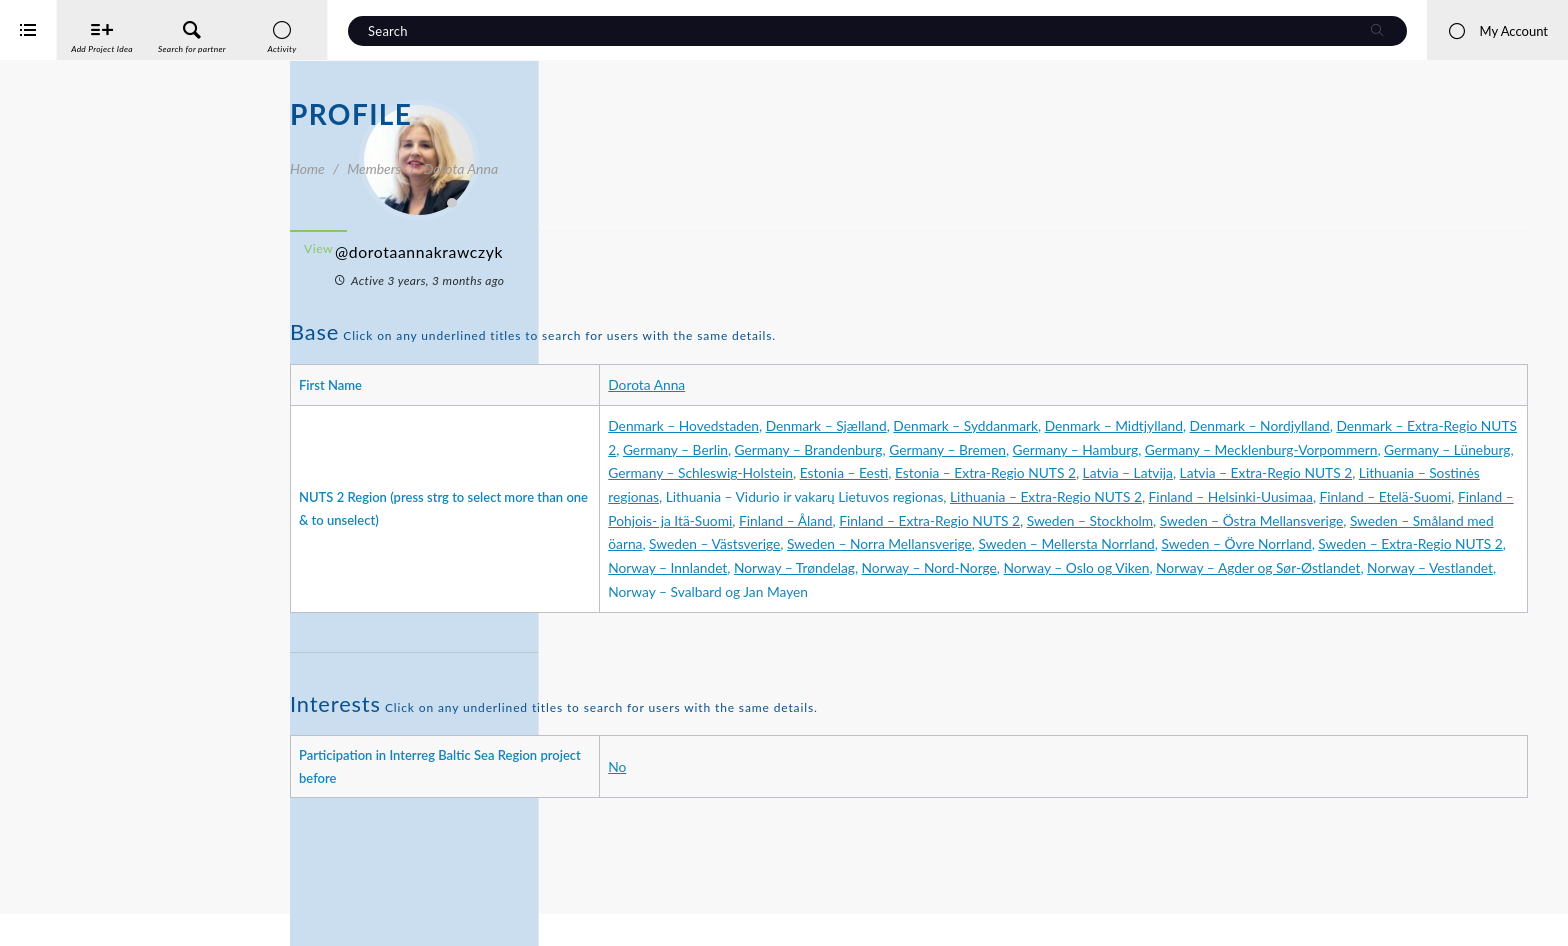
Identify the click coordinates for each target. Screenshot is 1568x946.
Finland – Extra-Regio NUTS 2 (1403, 543)
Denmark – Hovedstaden (901, 425)
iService (60, 917)
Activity (331, 398)
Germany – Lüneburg (1260, 472)
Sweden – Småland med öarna (1239, 567)
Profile (327, 435)
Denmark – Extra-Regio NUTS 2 (998, 449)
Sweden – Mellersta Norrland (1105, 591)
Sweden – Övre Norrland (1275, 591)
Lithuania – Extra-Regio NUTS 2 (1264, 520)
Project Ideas (416, 509)
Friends (416, 472)
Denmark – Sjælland (1043, 425)
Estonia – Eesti (870, 496)
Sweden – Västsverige (1402, 567)
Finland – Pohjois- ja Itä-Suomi (1114, 543)
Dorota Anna (864, 384)
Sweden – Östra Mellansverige (1051, 567)
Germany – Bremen (1425, 449)
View (608, 248)
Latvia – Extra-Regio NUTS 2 (1292, 496)
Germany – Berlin (1153, 449)
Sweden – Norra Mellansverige (918, 591)
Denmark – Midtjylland (1331, 425)
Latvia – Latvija (1154, 496)
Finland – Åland (1260, 543)
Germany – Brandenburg (1287, 449)
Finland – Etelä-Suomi (950, 543)
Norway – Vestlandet (1038, 638)
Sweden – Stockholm (889, 567)
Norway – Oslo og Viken (1348, 615)
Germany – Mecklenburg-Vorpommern (1074, 472)
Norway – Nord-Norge (1200, 615)
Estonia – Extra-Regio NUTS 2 (1011, 496)
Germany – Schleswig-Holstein (1422, 472)
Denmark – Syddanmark (1183, 425)
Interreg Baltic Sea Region (83, 900)
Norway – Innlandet (939, 615)
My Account (1497, 31)
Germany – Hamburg (889, 472)
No (835, 813)
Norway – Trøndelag (1066, 615)
